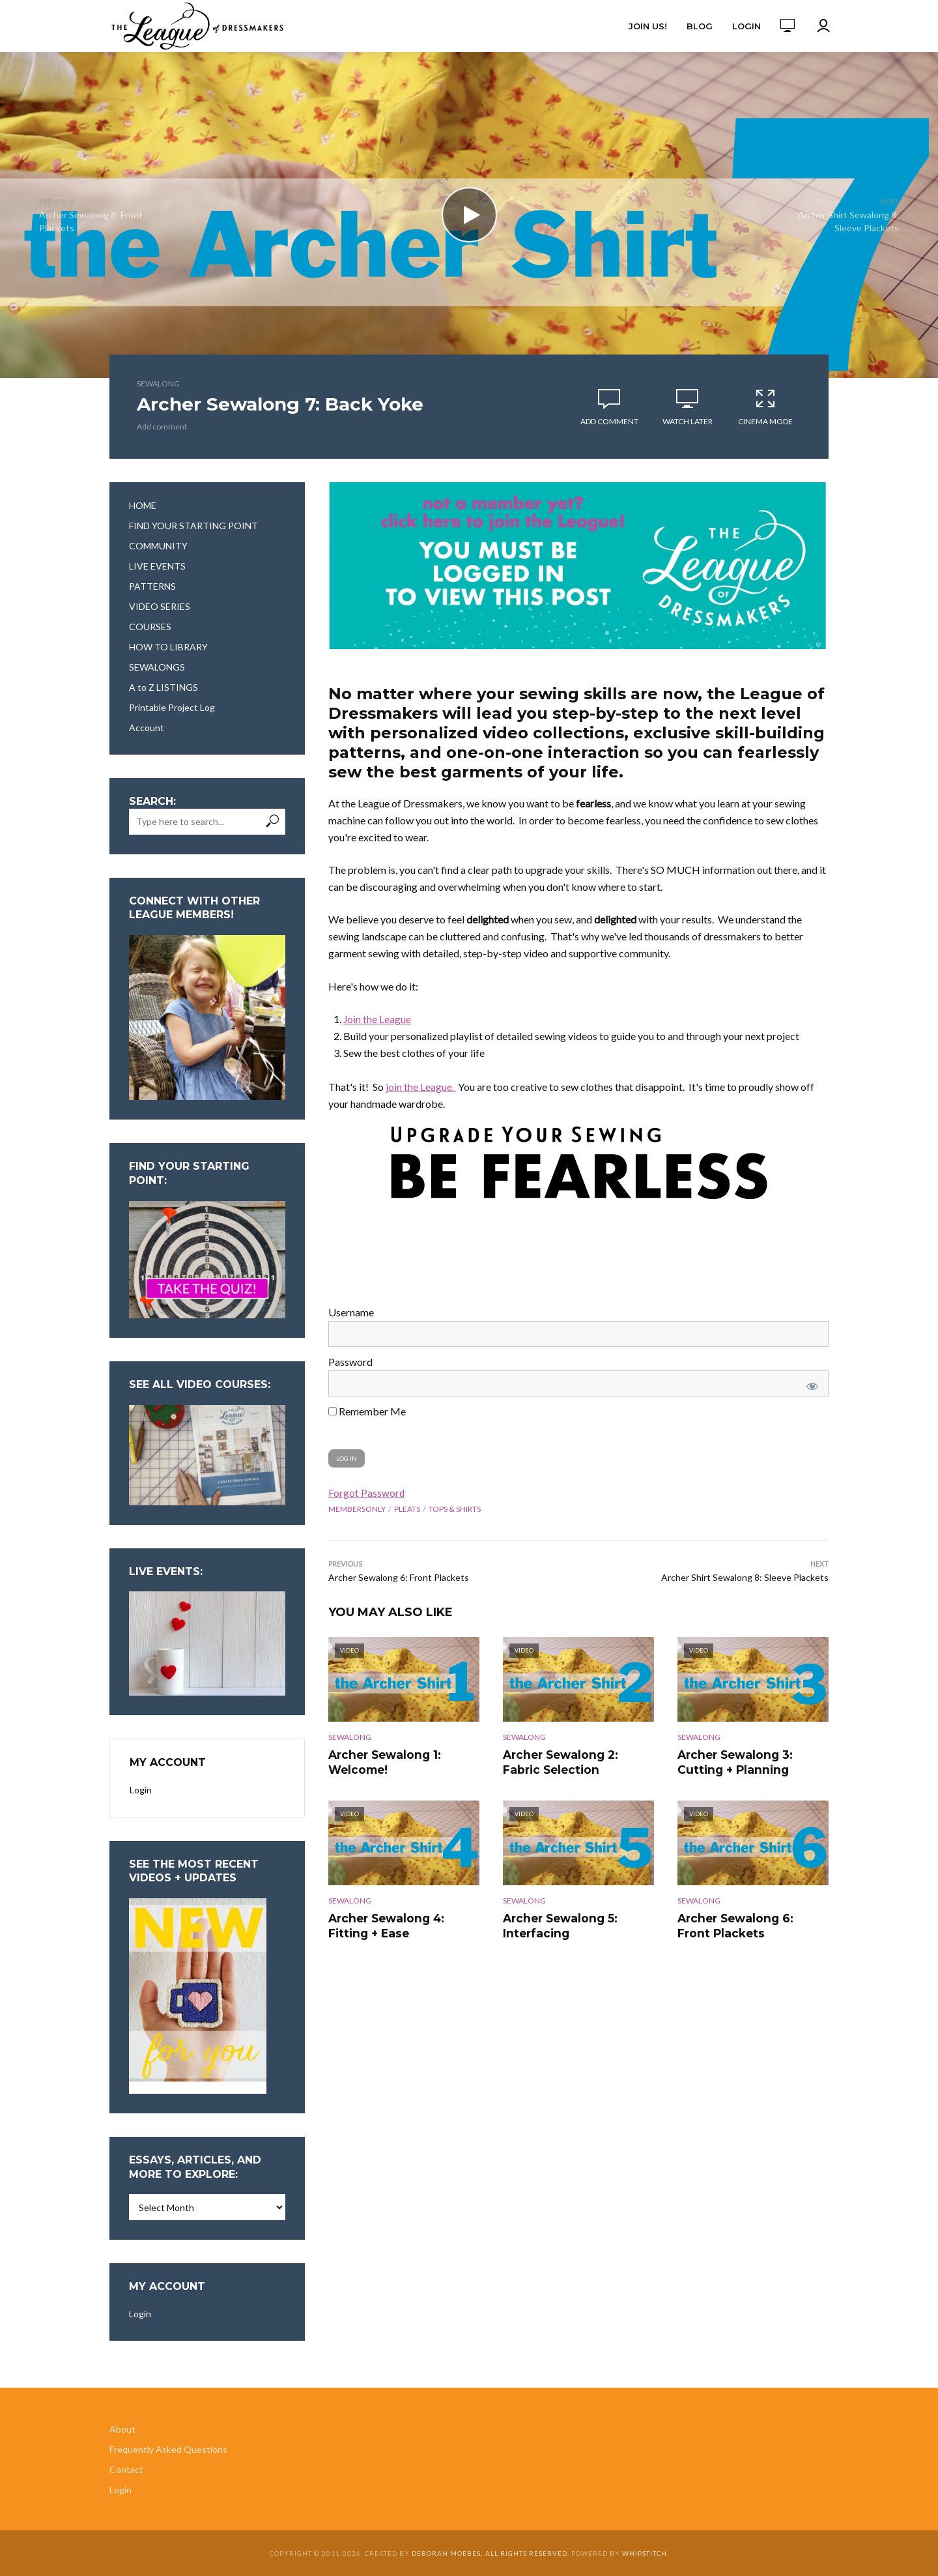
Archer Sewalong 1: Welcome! (382, 1761)
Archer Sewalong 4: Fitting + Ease (403, 1922)
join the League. (421, 1086)
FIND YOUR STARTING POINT (193, 525)
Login (746, 26)
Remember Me (367, 1411)
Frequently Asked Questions (168, 2449)
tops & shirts (455, 1509)
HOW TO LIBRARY (168, 646)
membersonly (357, 1509)
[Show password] (810, 1383)
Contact (126, 2469)
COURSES (150, 626)
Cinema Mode (765, 406)
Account (146, 727)
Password (350, 1361)
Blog (700, 26)
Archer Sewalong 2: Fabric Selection (576, 1761)
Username (351, 1312)
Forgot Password (366, 1492)
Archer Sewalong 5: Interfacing (557, 1922)
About (122, 2429)
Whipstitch (644, 2553)
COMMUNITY (158, 545)
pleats (407, 1509)
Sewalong (158, 383)
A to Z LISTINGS (163, 687)
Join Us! (648, 26)
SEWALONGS (157, 667)
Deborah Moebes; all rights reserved (489, 2553)
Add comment (162, 426)
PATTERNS (152, 586)
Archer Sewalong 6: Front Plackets (749, 1922)
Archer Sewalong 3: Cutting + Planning (732, 1761)
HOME (142, 505)
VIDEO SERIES (159, 606)
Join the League (377, 1019)
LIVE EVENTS (157, 566)
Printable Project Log (172, 707)
